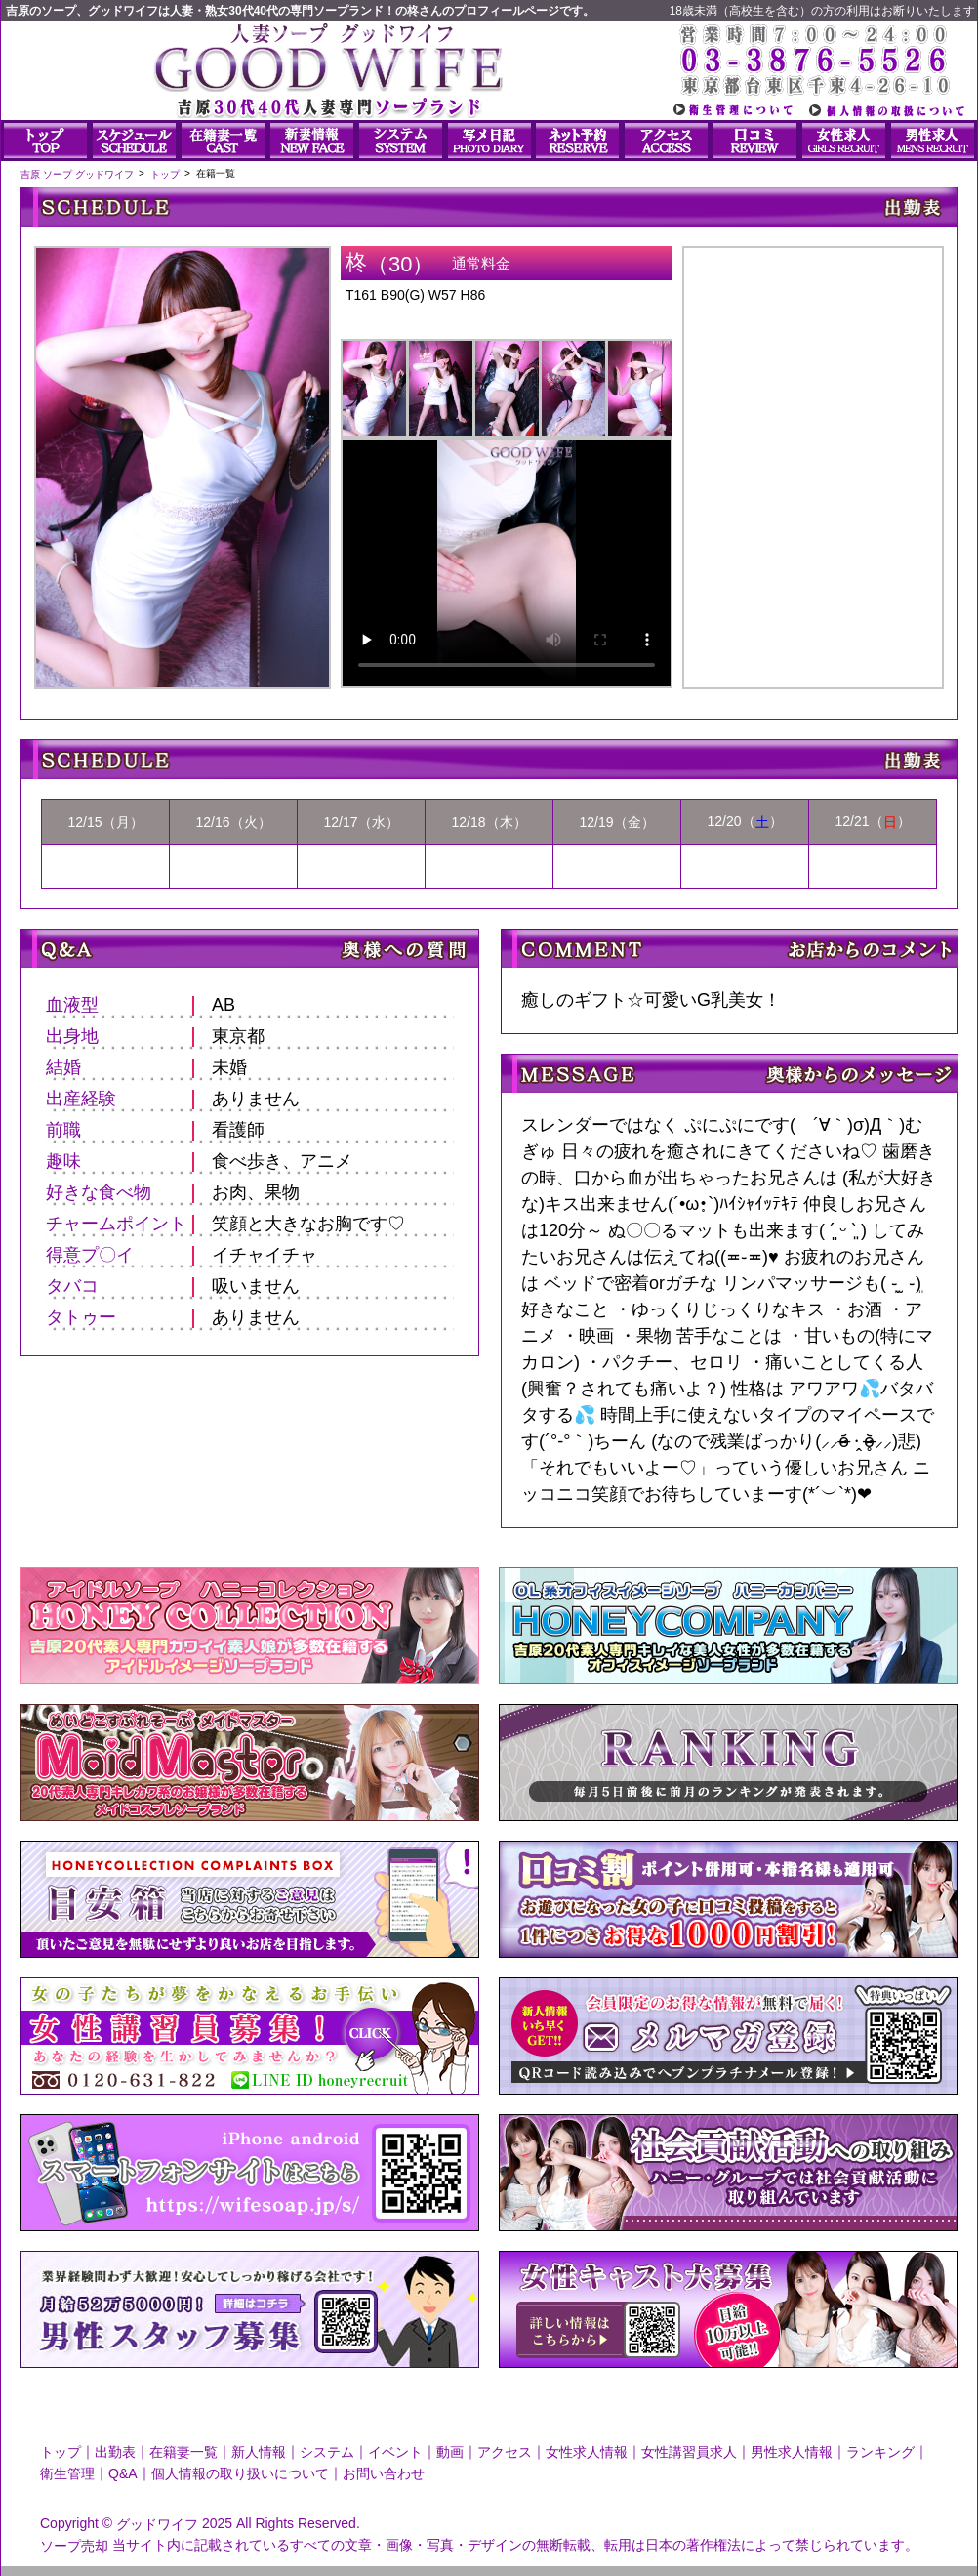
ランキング (880, 2452)
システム (327, 2452)
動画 (450, 2452)
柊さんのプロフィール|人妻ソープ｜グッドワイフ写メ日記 (813, 451)
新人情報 (258, 2452)
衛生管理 (67, 2473)
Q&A (123, 2473)
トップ (60, 2452)
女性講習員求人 (689, 2452)
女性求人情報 (587, 2452)
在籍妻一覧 (183, 2452)
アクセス (504, 2452)
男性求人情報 (792, 2452)
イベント (395, 2452)
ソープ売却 (74, 2545)
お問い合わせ (384, 2473)
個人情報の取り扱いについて (240, 2473)
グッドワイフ (157, 2524)
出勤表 (115, 2452)
